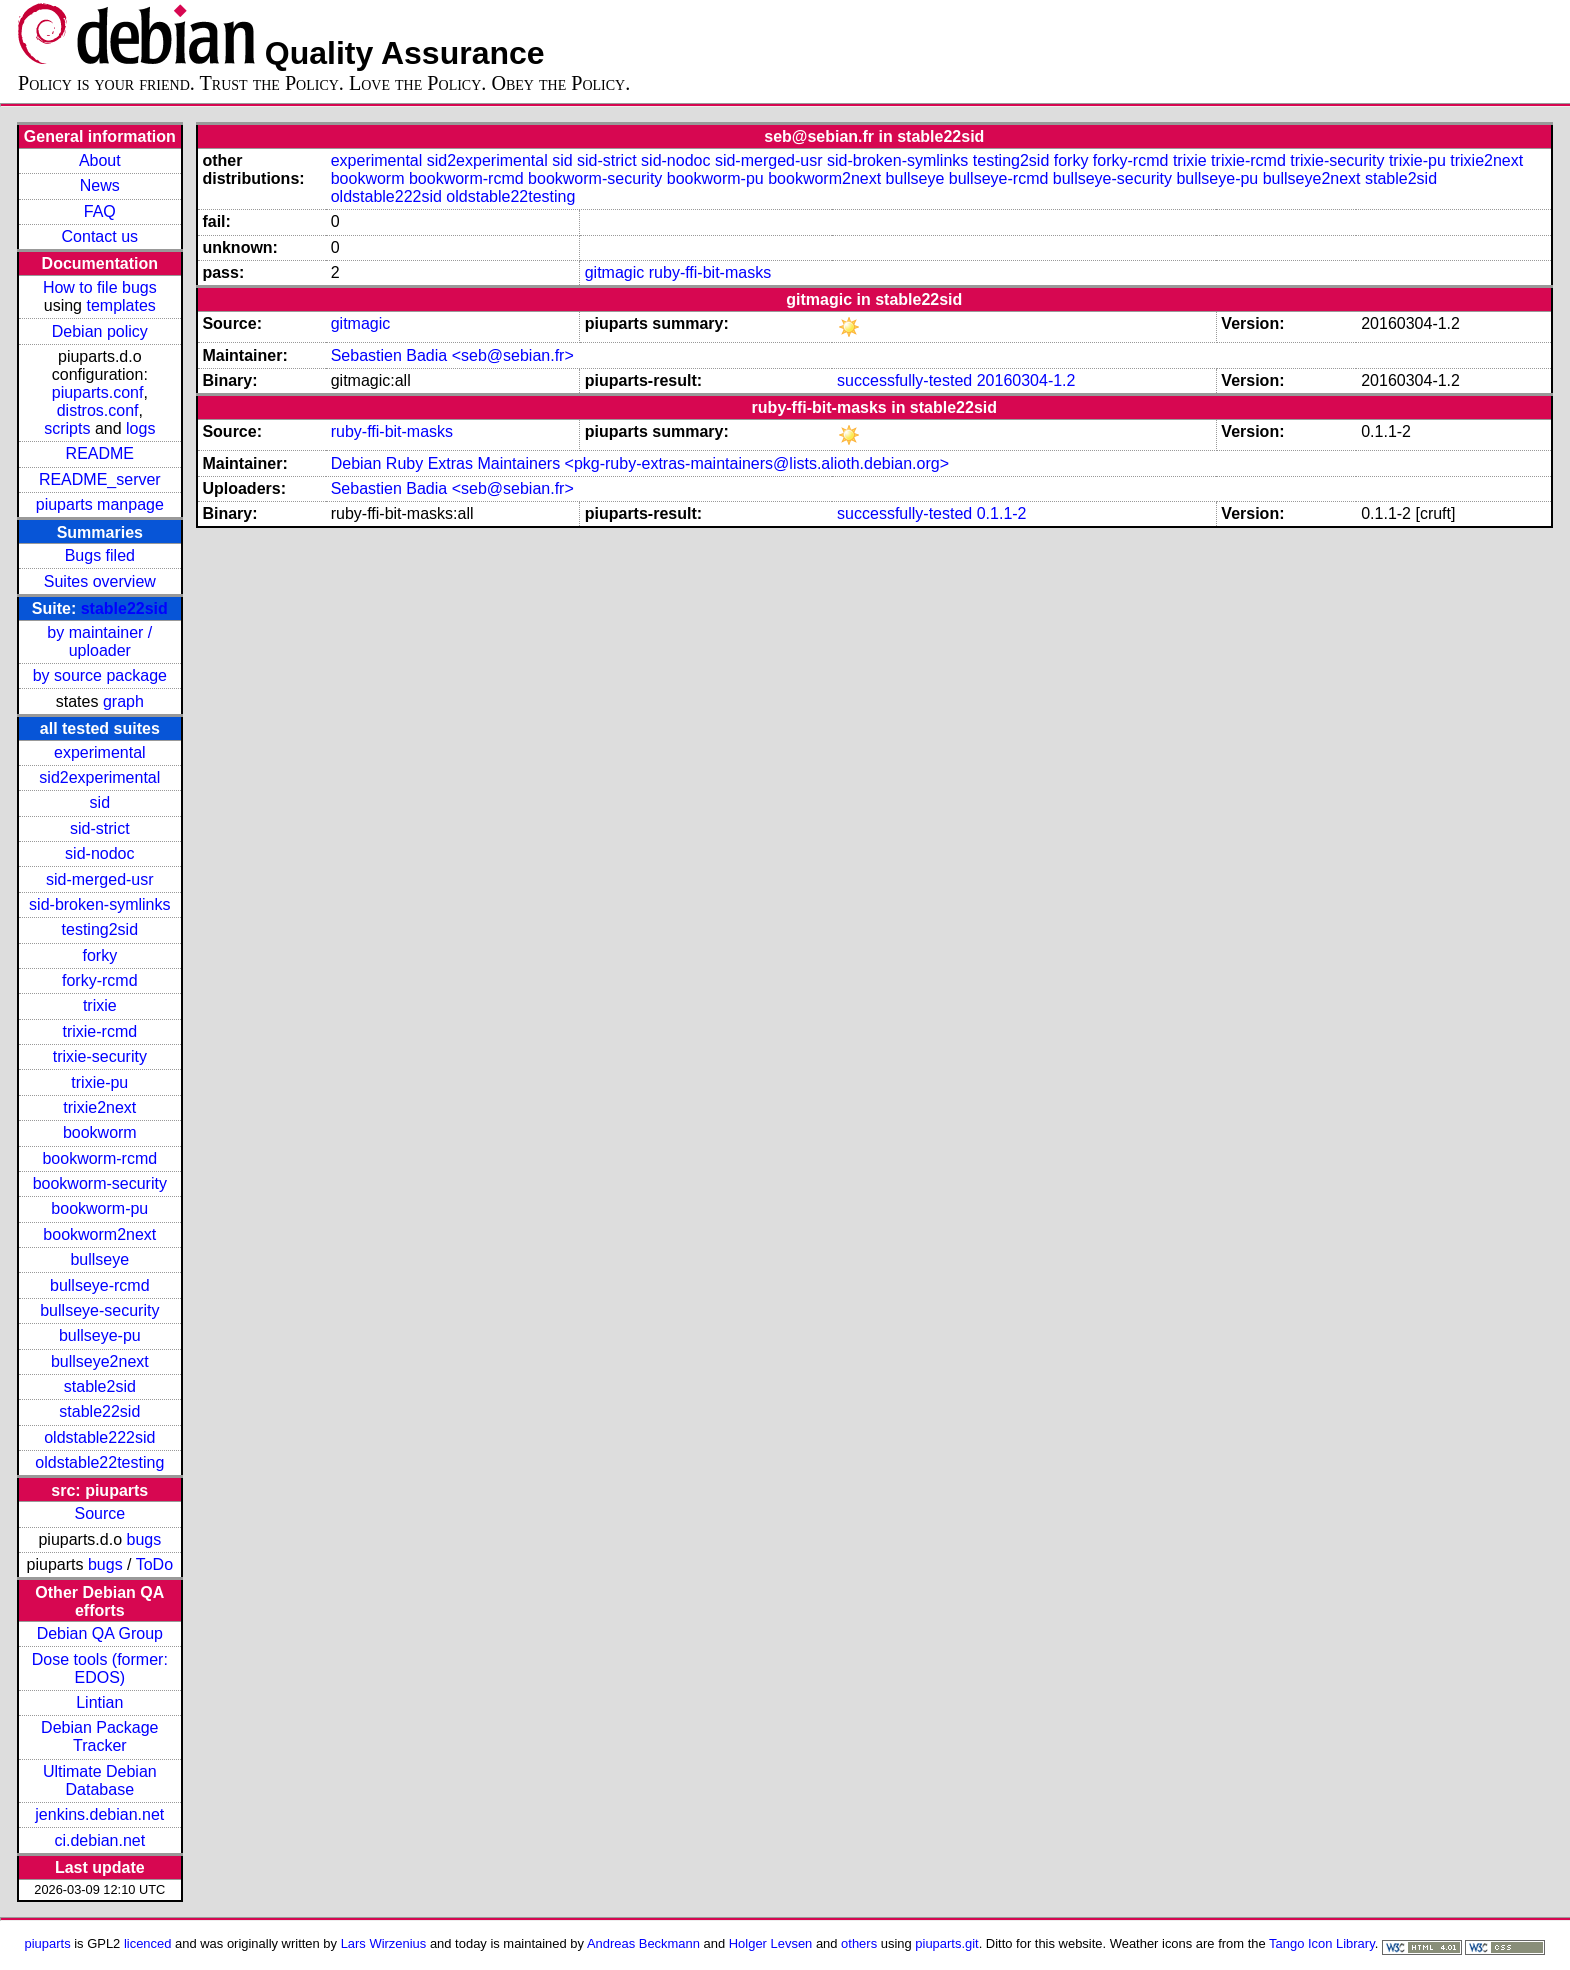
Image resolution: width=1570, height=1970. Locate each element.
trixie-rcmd (99, 1031)
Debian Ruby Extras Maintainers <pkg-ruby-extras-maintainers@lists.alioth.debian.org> (640, 463)
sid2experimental (99, 777)
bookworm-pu (99, 1208)
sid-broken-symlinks (99, 904)
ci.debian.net (99, 1840)
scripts (67, 428)
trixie (100, 1005)
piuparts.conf (98, 392)
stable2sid (100, 1386)
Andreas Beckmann (643, 1943)
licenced (148, 1943)
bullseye (99, 1259)
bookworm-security (100, 1183)
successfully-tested (904, 380)
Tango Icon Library (1322, 1943)
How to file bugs (100, 287)
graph (123, 701)
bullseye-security (99, 1310)
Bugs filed (100, 555)
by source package (100, 675)
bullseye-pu (100, 1335)
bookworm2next (99, 1234)
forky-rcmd (100, 980)
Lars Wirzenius (384, 1943)
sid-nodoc (99, 853)
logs (140, 428)
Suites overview (100, 581)
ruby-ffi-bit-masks (710, 272)
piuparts (48, 1943)
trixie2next (99, 1107)
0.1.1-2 (1002, 513)
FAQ (100, 211)
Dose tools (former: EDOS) (100, 1668)
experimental (100, 752)
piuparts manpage (100, 504)
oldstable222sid (99, 1437)
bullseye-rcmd (100, 1285)
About (100, 160)
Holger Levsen (771, 1943)
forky (99, 955)
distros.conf (98, 410)
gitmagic (615, 272)
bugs (143, 1539)
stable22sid (124, 608)
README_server (100, 479)
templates (120, 305)
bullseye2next (100, 1361)
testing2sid (100, 929)
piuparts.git (946, 1943)
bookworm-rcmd (99, 1158)
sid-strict (100, 828)
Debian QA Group (100, 1633)
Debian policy (100, 331)
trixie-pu (99, 1082)
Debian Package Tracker (99, 1736)
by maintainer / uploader (99, 641)
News (100, 185)
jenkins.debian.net (99, 1814)
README (100, 453)
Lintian (99, 1702)
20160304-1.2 (1026, 380)
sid (100, 802)
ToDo (154, 1564)
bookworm (100, 1132)
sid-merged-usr (100, 879)
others (859, 1943)
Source (99, 1513)
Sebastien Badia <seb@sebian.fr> (452, 355)
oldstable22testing (99, 1462)
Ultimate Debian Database (100, 1780)
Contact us (100, 236)
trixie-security (100, 1056)
